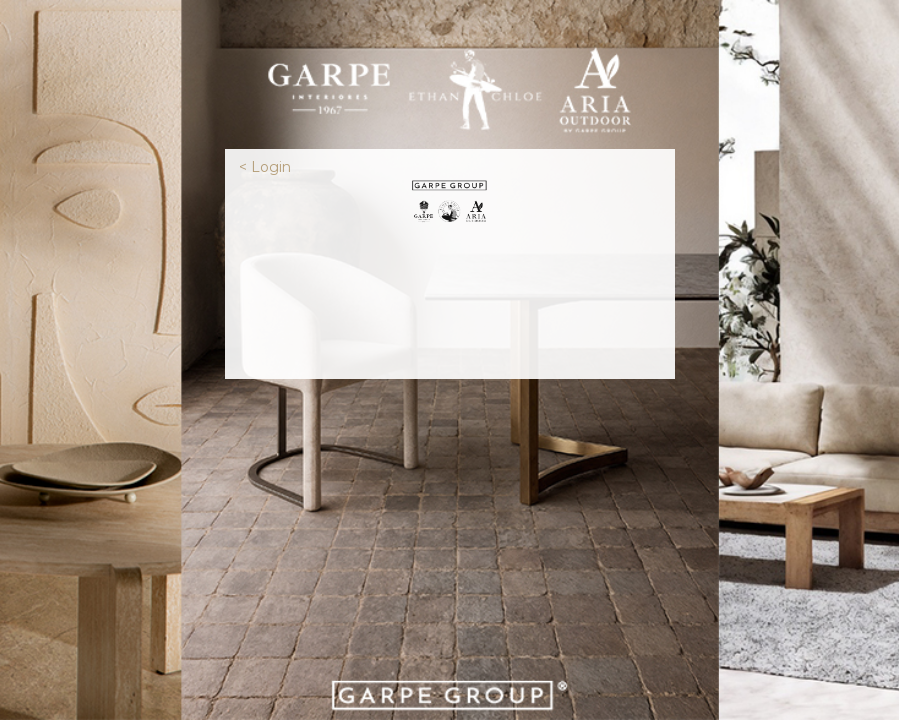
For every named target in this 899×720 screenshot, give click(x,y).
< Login (265, 167)
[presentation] (450, 299)
